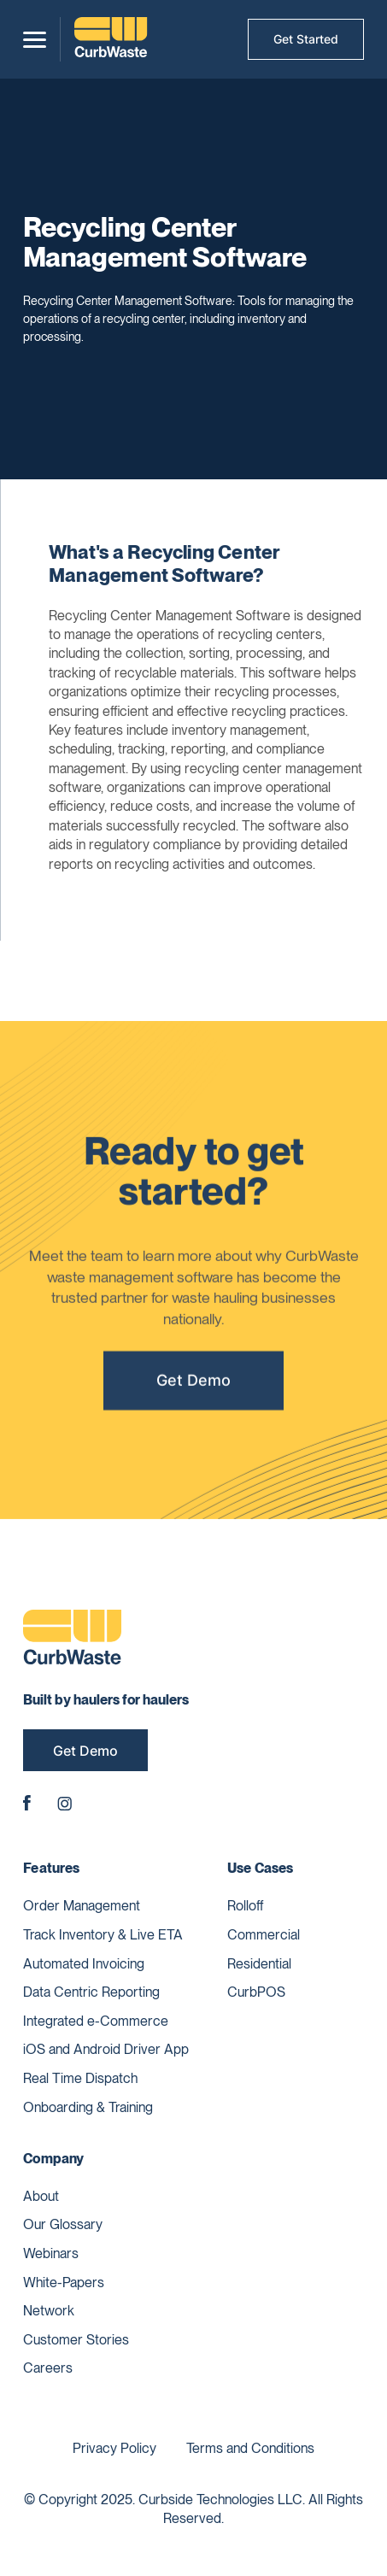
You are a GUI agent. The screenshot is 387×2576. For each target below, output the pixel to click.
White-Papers (63, 2282)
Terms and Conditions (250, 2448)
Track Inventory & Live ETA (103, 1935)
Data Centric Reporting (91, 1992)
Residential (259, 1964)
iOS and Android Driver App (106, 2049)
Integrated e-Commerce (95, 2021)
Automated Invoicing (83, 1964)
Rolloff (245, 1906)
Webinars (51, 2253)
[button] (34, 40)
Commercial (263, 1935)
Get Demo (193, 1386)
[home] (111, 39)
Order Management (81, 1906)
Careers (48, 2368)
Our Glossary (63, 2224)
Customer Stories (76, 2340)
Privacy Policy (114, 2448)
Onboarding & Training (88, 2107)
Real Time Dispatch (80, 2078)
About (41, 2196)
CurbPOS (256, 1992)
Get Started (305, 39)
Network (48, 2311)
